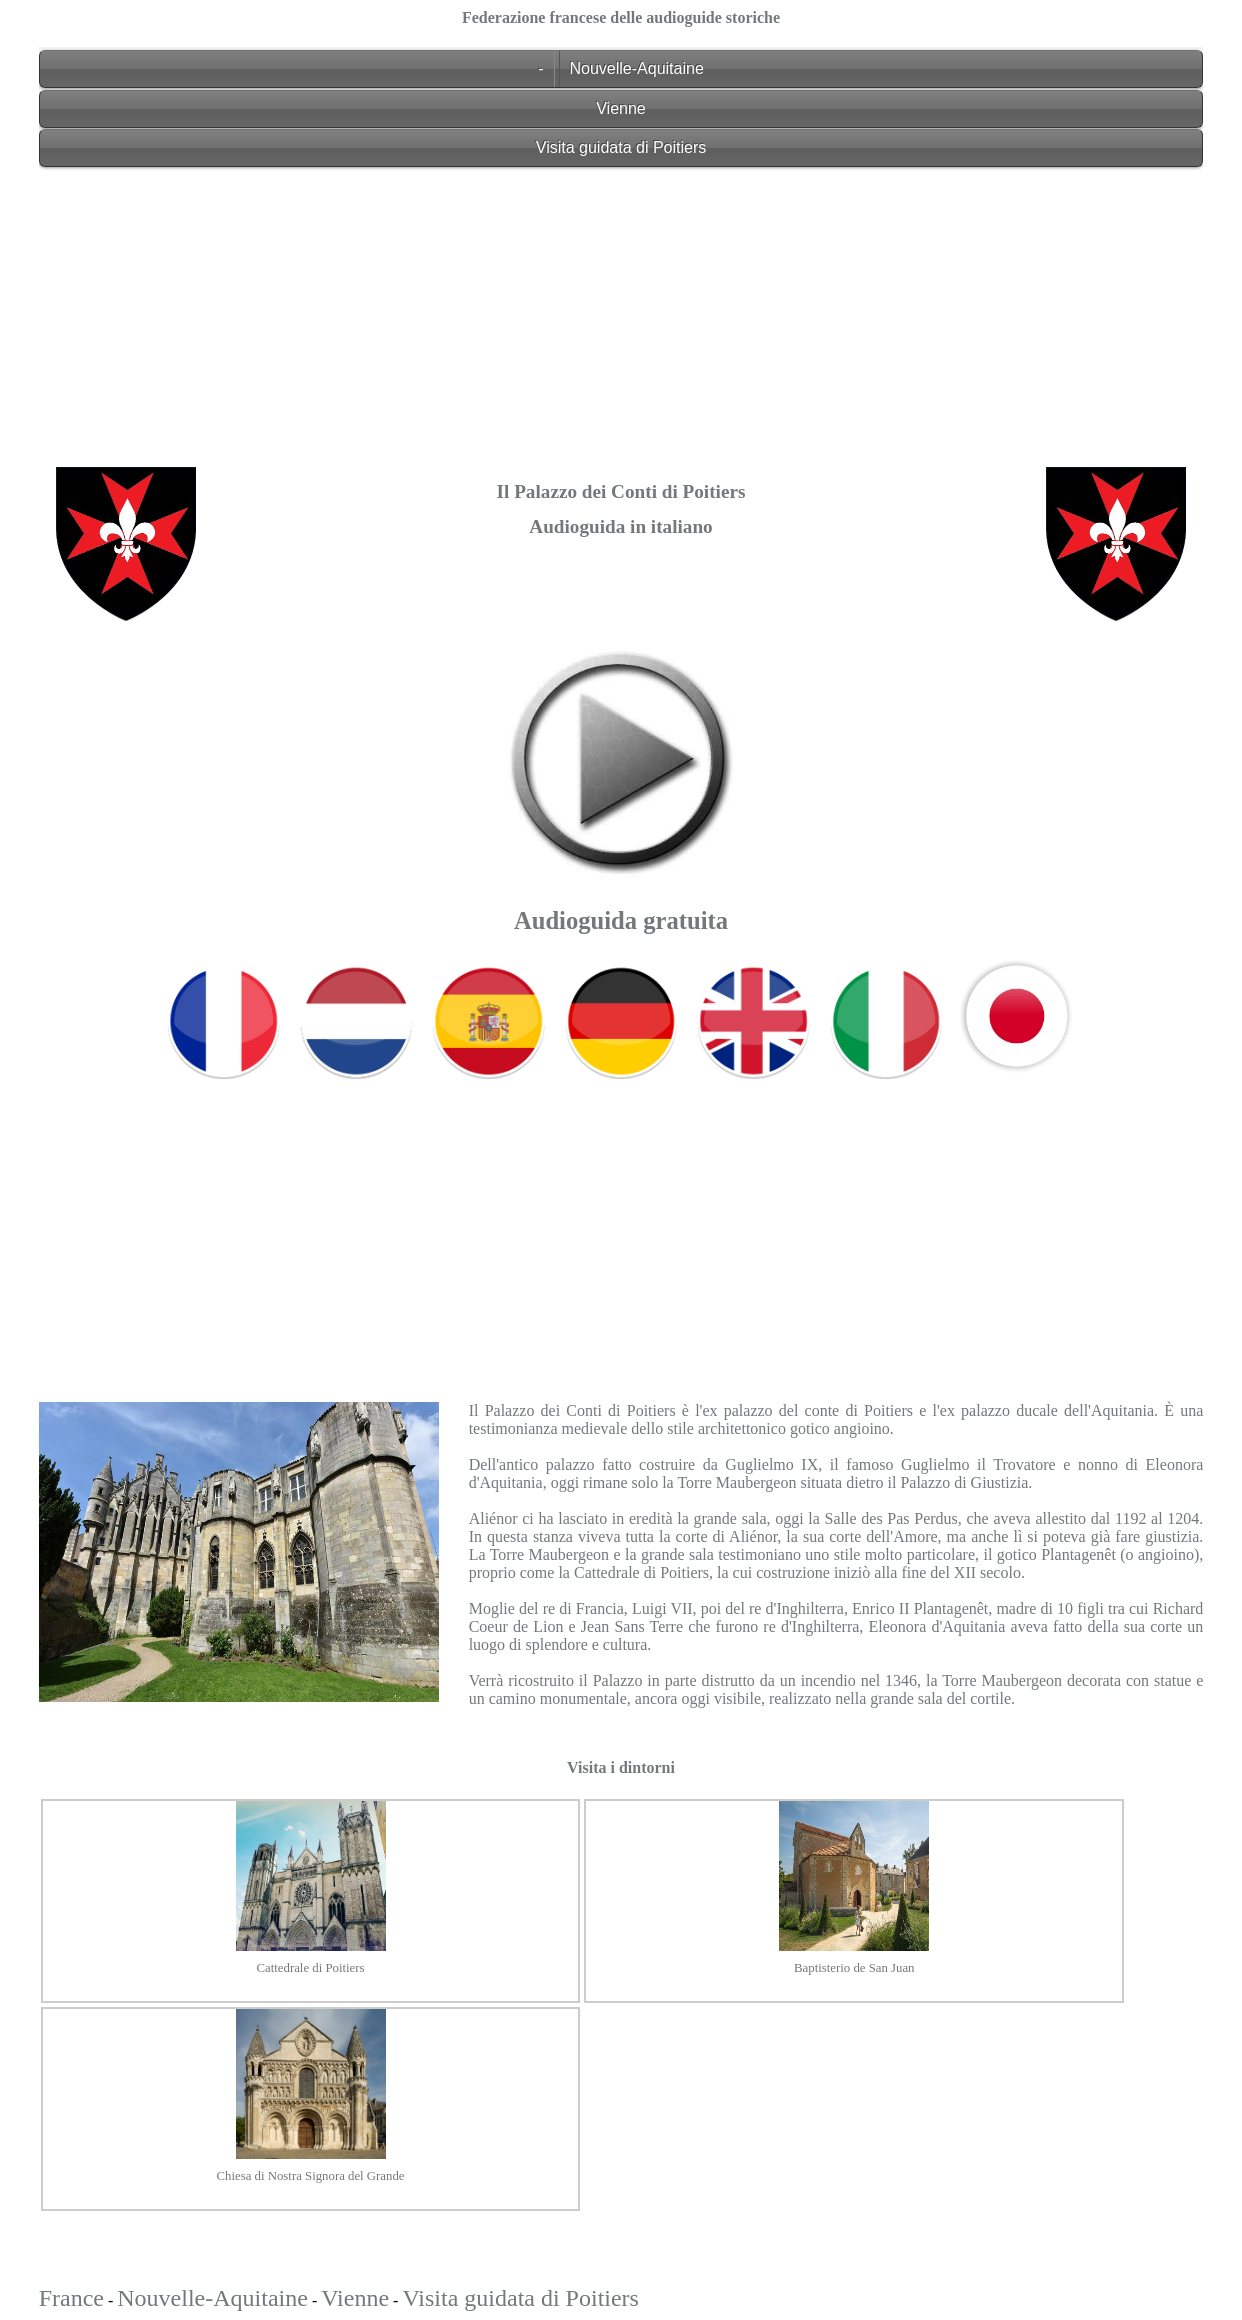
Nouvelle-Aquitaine (637, 68)
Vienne (621, 108)
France (71, 2298)
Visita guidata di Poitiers (621, 147)
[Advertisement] (621, 317)
